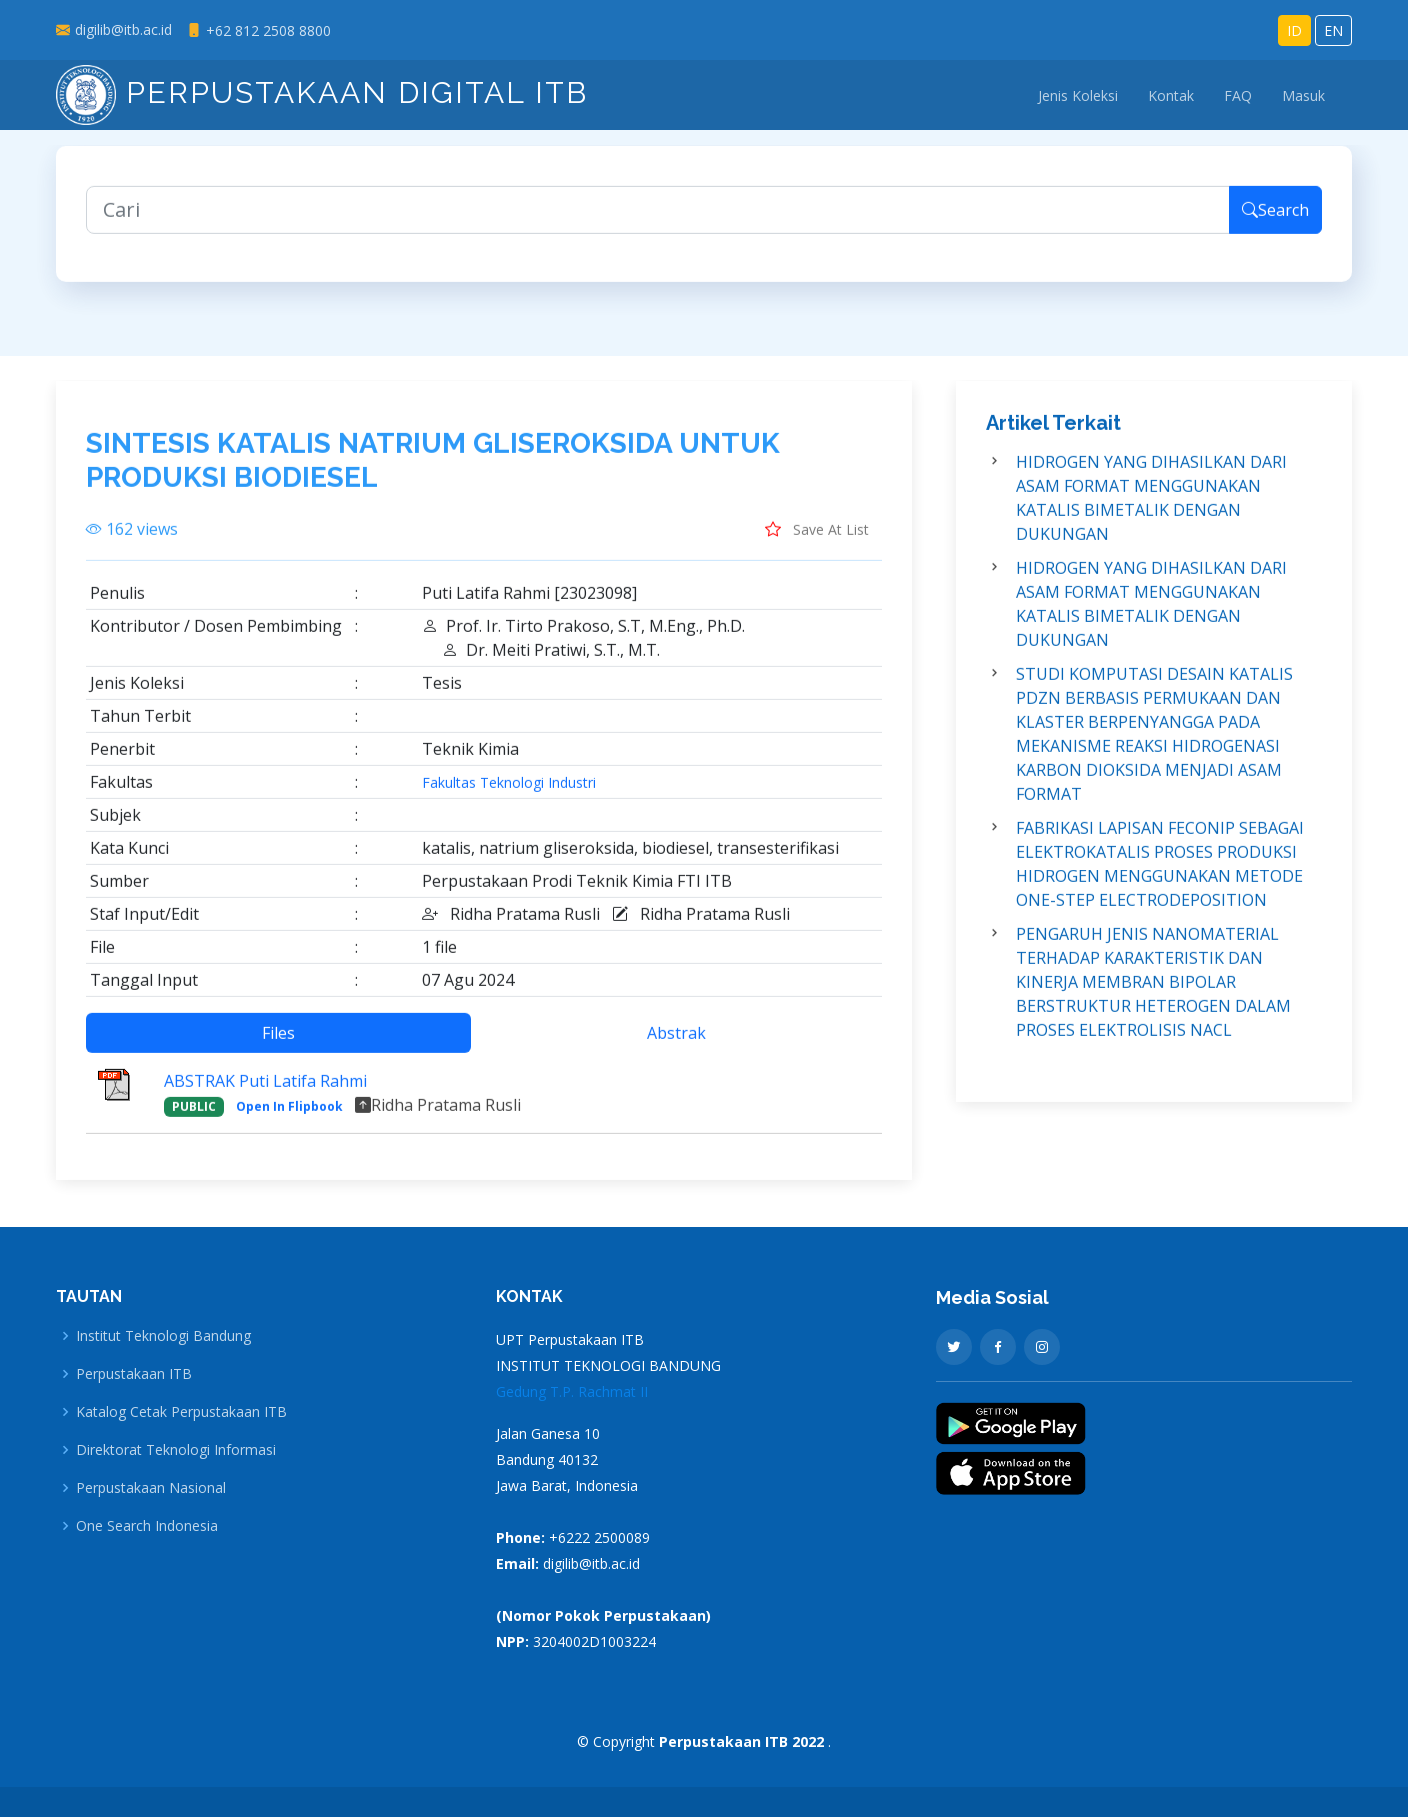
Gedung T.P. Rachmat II (572, 1391)
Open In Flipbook (289, 1118)
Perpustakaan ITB (134, 1374)
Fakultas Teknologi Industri (509, 795)
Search (1275, 222)
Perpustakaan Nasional (151, 1488)
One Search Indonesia (147, 1526)
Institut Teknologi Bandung (163, 1336)
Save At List (817, 541)
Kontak (1171, 95)
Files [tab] (278, 1045)
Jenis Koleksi (1078, 95)
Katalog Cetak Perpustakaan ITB (181, 1412)
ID (1294, 30)
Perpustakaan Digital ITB (322, 92)
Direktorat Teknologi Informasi (176, 1450)
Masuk (1303, 95)
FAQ (1238, 95)
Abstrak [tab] (676, 1045)
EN (1333, 30)
